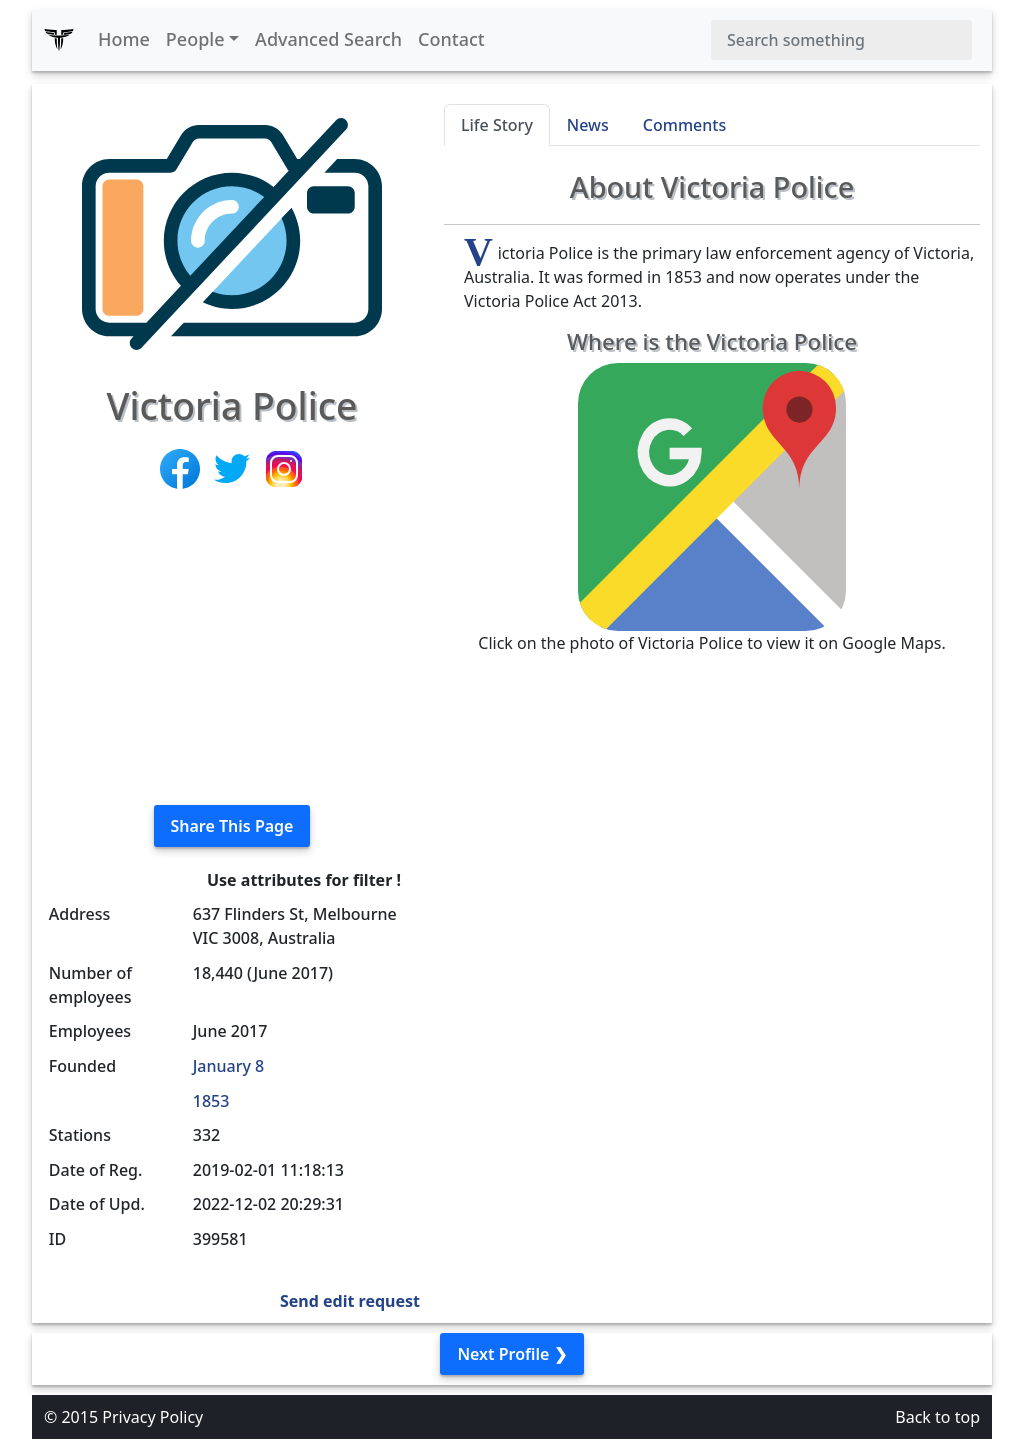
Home (124, 39)
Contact (451, 39)
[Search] (841, 40)
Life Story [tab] (497, 125)
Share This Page (232, 826)
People (195, 39)
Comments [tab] (684, 125)
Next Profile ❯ (511, 1354)
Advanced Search (328, 39)
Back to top (937, 1417)
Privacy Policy (152, 1417)
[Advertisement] (232, 649)
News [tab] (588, 125)
